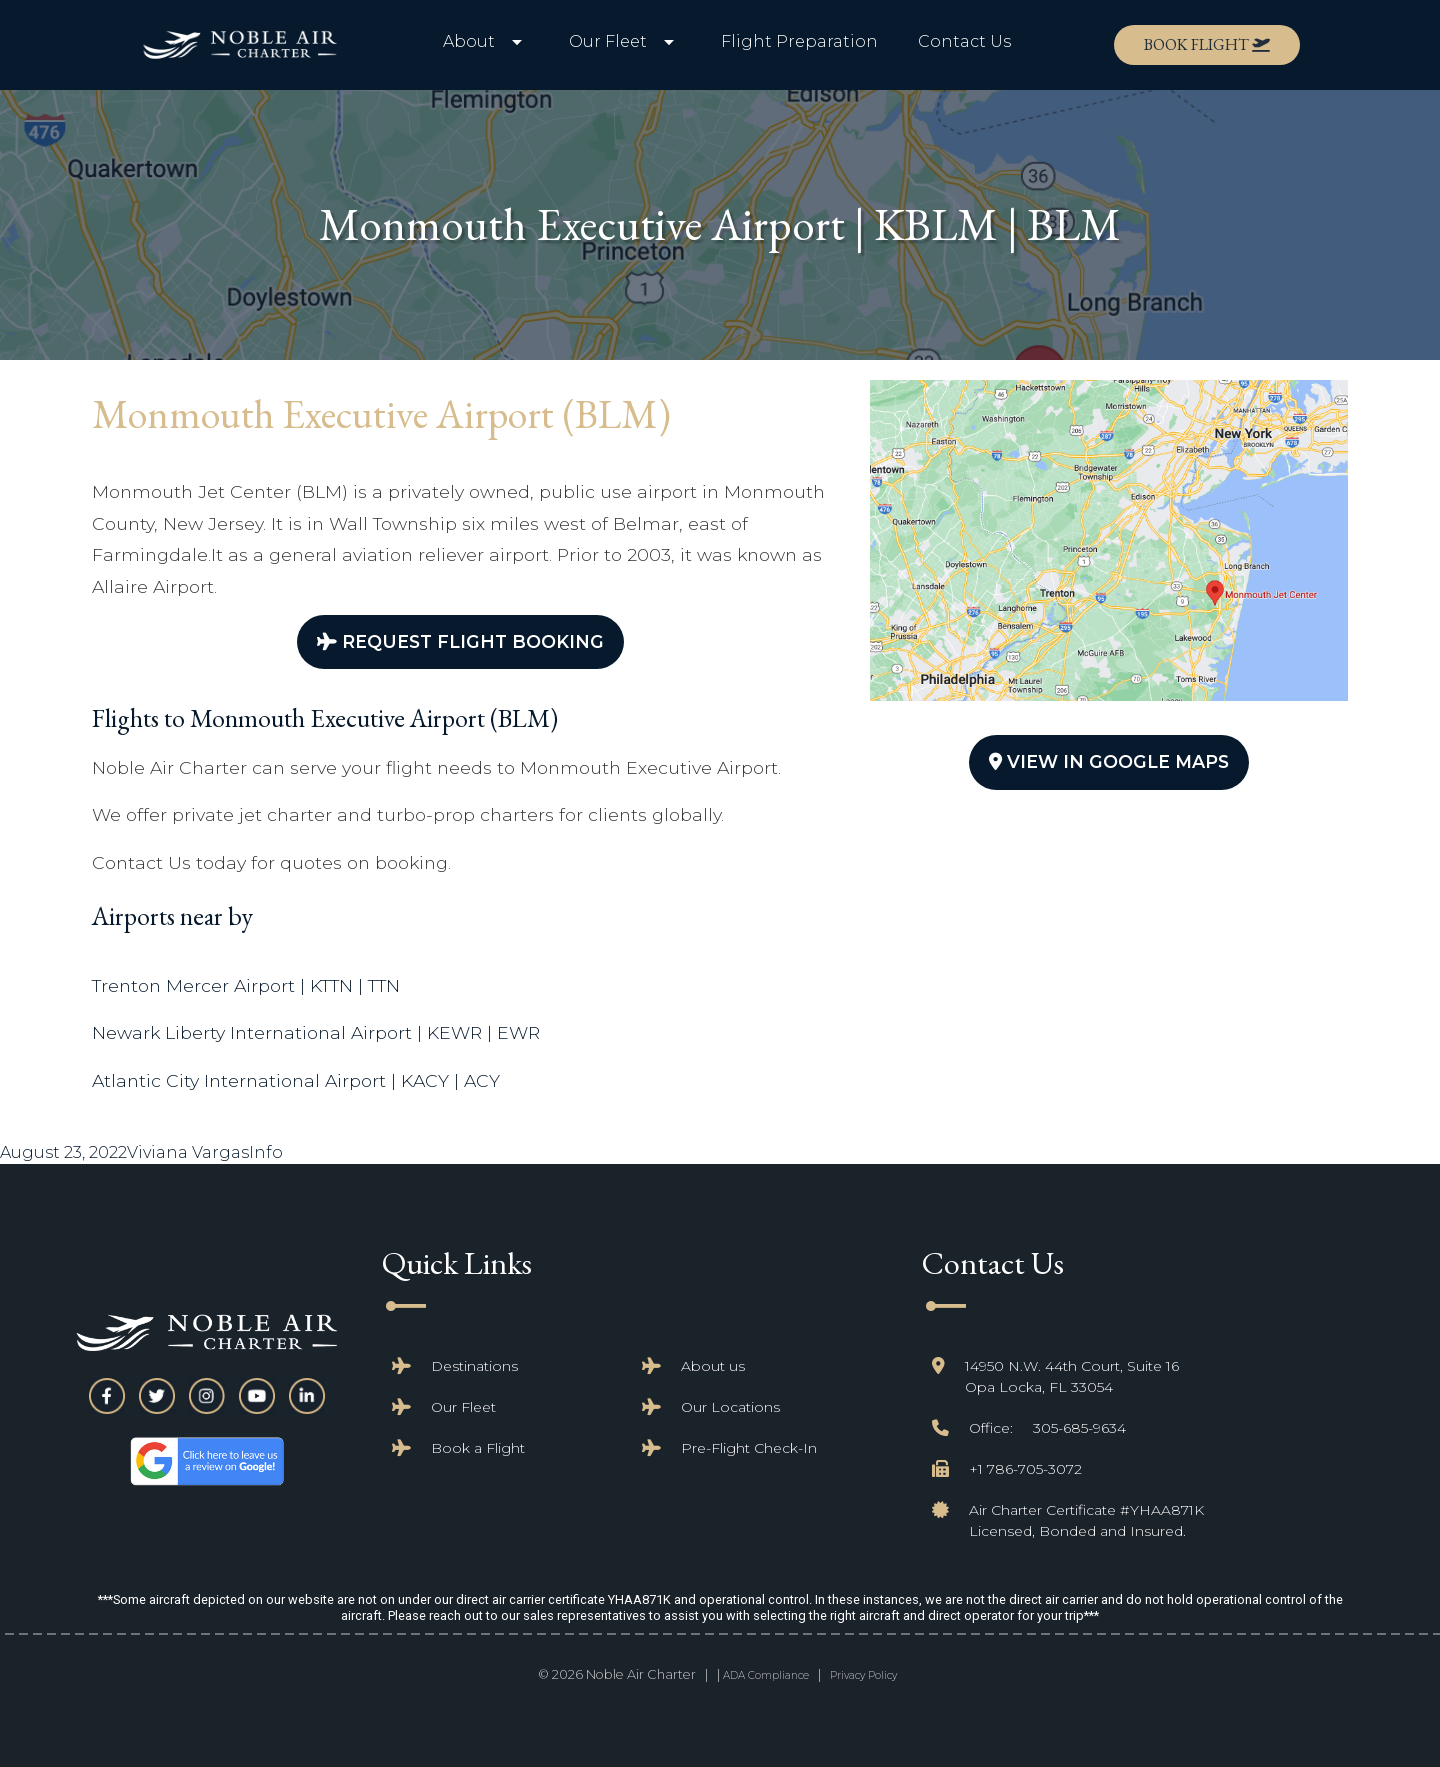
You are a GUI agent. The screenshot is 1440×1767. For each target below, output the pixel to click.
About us (713, 1366)
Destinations (474, 1366)
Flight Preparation (799, 41)
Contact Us (964, 41)
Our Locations (730, 1407)
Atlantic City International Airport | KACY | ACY (296, 1080)
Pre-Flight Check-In (749, 1448)
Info (266, 1152)
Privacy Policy (863, 1675)
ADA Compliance (766, 1675)
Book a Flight (478, 1448)
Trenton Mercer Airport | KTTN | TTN (246, 985)
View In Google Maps (1109, 761)
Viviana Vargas (188, 1152)
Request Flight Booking (460, 641)
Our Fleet (463, 1407)
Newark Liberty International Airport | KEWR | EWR (316, 1032)
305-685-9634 (1079, 1428)
